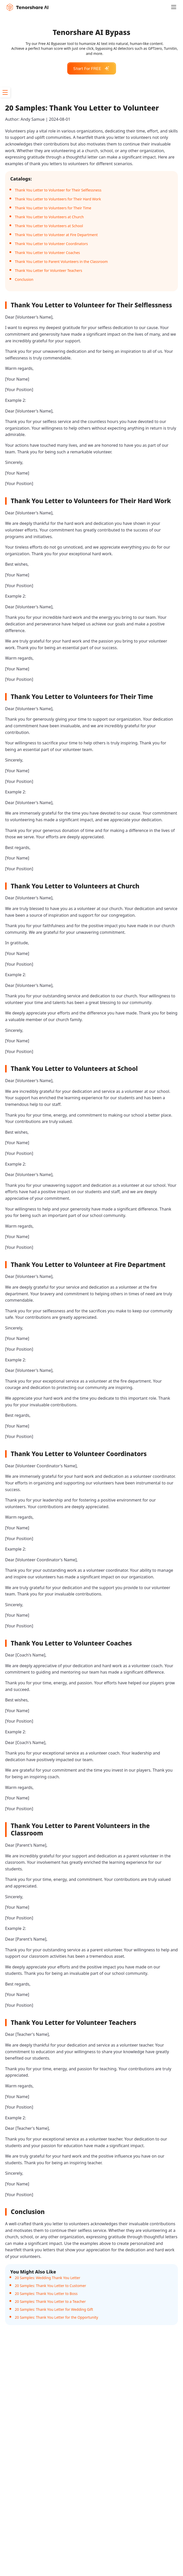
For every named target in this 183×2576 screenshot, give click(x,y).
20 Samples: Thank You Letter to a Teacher (50, 2301)
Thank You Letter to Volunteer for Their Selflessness (58, 190)
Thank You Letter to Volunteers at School (49, 225)
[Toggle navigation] (176, 7)
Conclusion (24, 279)
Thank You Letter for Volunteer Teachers (48, 270)
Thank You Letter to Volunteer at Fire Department (56, 234)
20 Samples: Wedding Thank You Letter (47, 2277)
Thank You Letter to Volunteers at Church (49, 216)
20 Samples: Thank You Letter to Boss (46, 2293)
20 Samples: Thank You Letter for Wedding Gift (54, 2309)
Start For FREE (91, 68)
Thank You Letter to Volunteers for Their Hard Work (58, 199)
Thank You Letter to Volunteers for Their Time (53, 207)
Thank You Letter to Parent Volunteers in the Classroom (61, 261)
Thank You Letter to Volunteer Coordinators (51, 243)
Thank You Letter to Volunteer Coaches (47, 252)
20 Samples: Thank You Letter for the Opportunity (56, 2317)
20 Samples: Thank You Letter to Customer (50, 2285)
